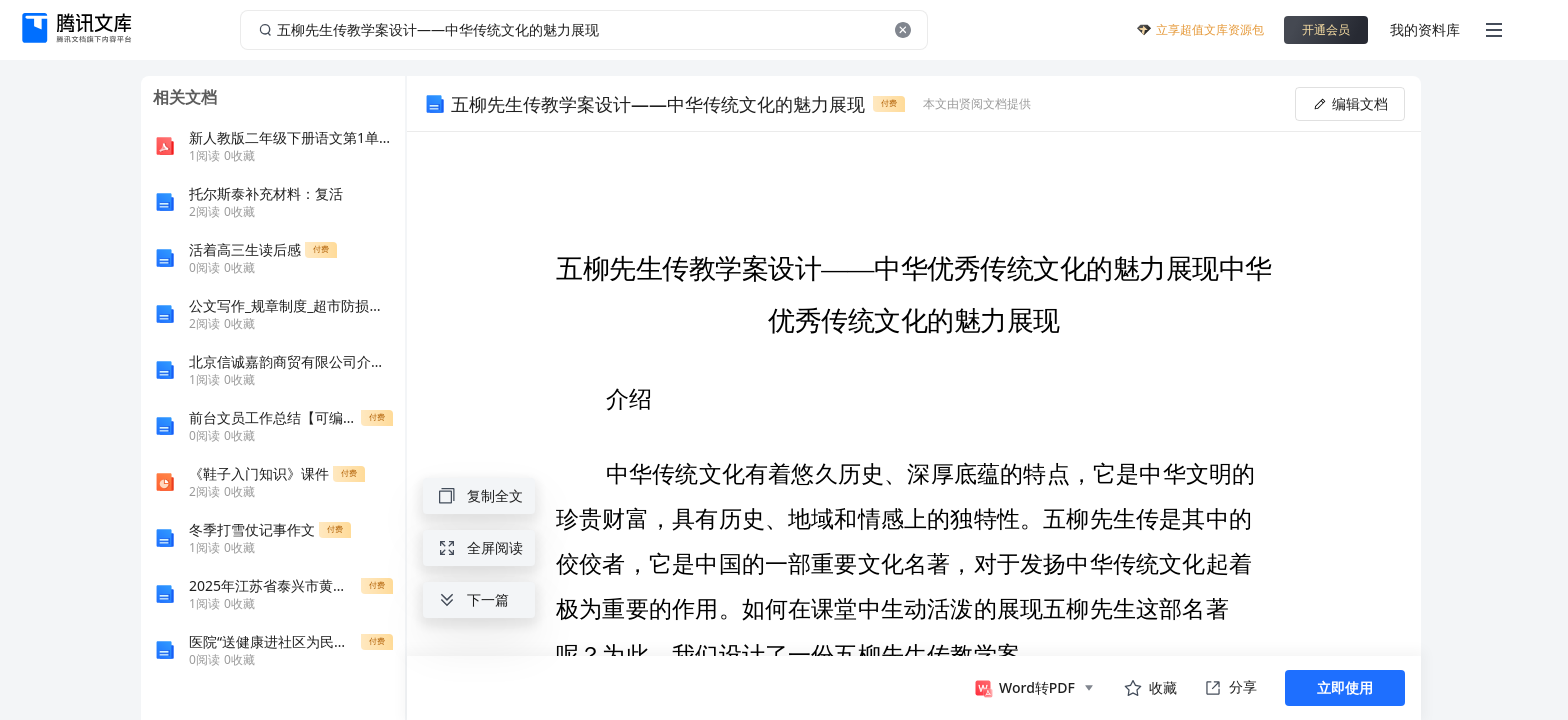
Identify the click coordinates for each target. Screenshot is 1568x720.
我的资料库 (1425, 29)
